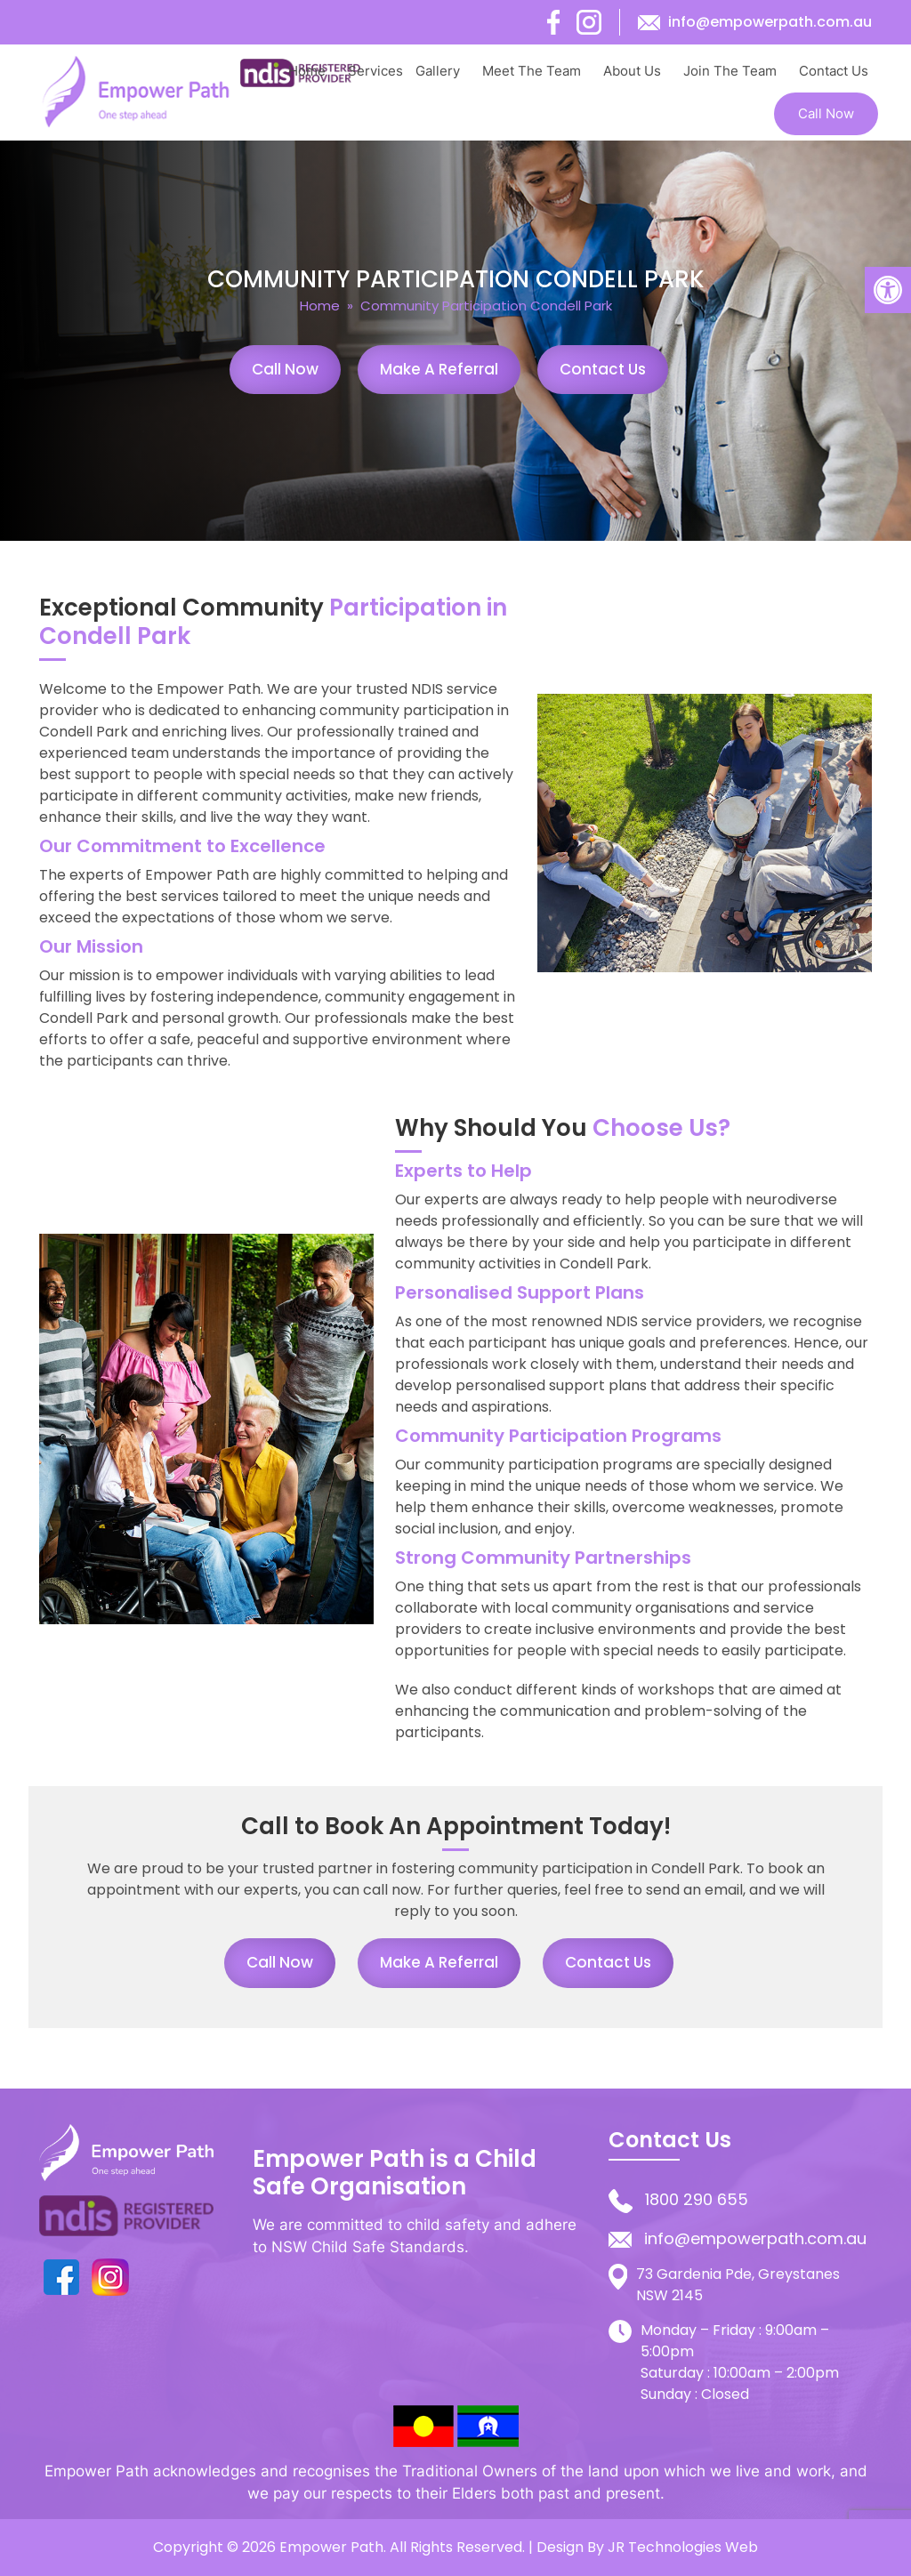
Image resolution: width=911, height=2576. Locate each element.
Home (307, 70)
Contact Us (833, 70)
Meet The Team (531, 70)
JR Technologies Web (683, 2547)
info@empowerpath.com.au (770, 22)
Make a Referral (439, 369)
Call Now (826, 113)
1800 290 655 (696, 2199)
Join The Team (730, 70)
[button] (888, 290)
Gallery (437, 70)
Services (375, 70)
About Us (632, 70)
